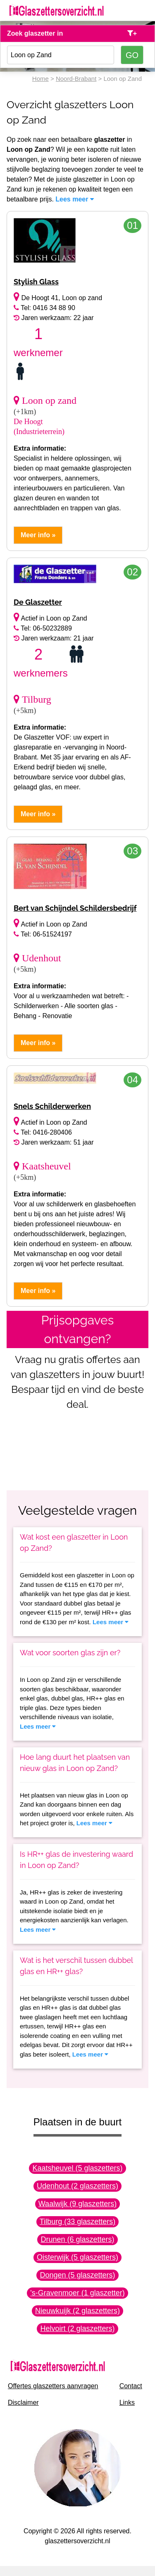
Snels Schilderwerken (52, 1106)
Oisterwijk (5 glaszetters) (77, 2257)
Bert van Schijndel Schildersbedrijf (75, 908)
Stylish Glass (36, 281)
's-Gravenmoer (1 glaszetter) (77, 2293)
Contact (130, 2385)
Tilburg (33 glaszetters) (77, 2221)
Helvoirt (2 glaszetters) (77, 2328)
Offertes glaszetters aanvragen (53, 2385)
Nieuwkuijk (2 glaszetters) (77, 2311)
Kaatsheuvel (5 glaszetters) (77, 2168)
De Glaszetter (38, 602)
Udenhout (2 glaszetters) (77, 2186)
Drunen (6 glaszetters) (77, 2239)
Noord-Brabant (76, 78)
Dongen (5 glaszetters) (77, 2275)
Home (40, 78)
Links (127, 2402)
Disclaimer (23, 2402)
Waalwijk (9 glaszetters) (77, 2204)
